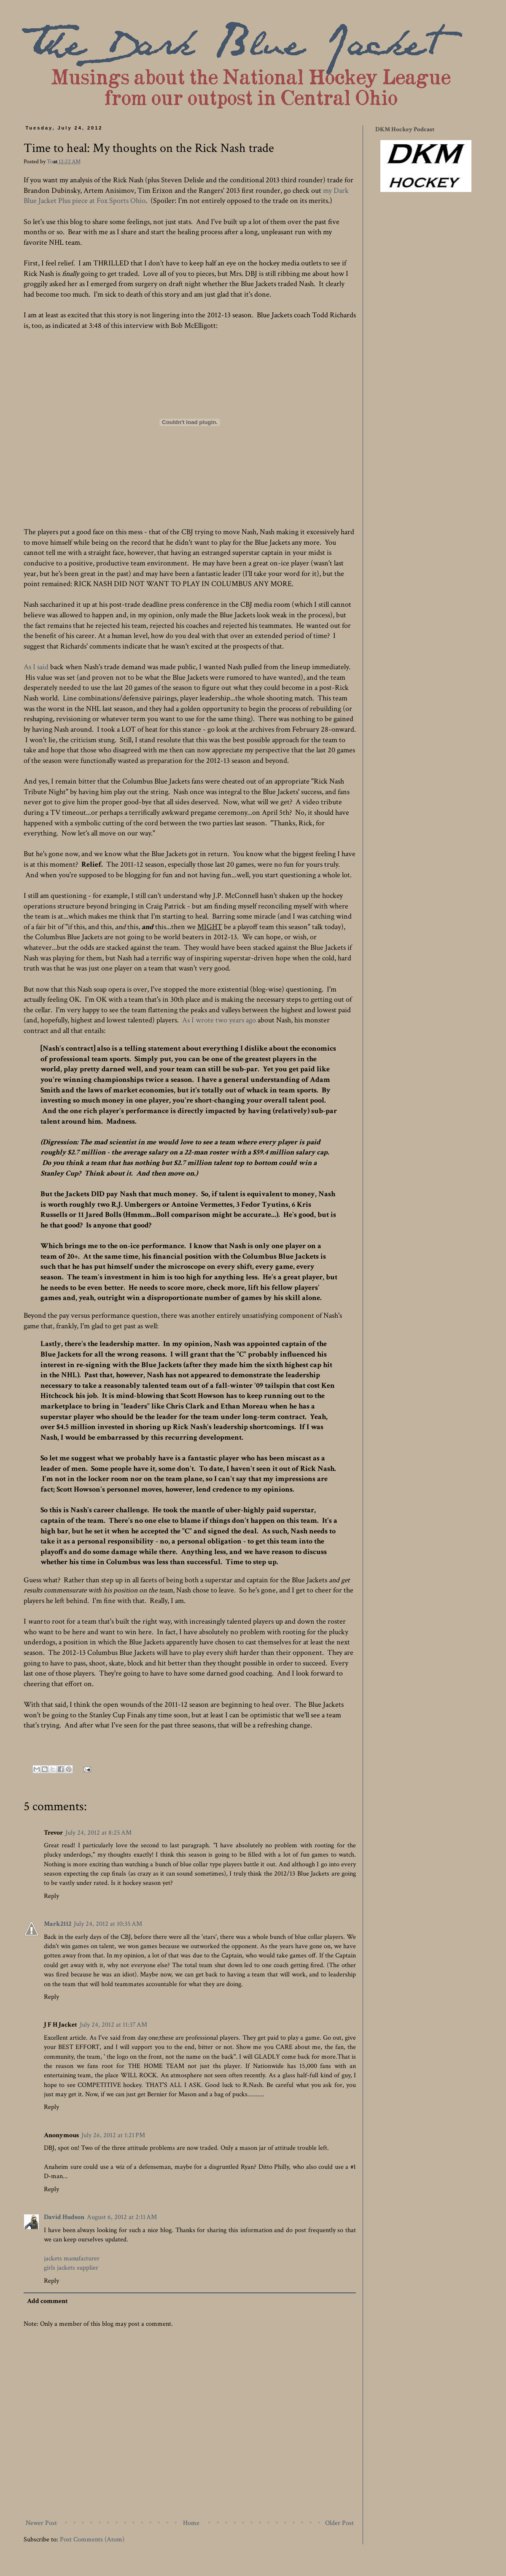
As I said (36, 667)
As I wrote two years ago (219, 1020)
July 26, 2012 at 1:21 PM (113, 2135)
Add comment (47, 2301)
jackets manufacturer (72, 2258)
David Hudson (64, 2217)
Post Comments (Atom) (92, 2539)
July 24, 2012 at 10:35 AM (108, 1923)
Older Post (339, 2523)
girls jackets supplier (71, 2267)
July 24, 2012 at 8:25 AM (98, 1832)
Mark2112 (57, 1923)
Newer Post (41, 2523)
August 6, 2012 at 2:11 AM (122, 2217)
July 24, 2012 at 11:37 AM (113, 2024)
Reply (51, 1896)
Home (191, 2523)
